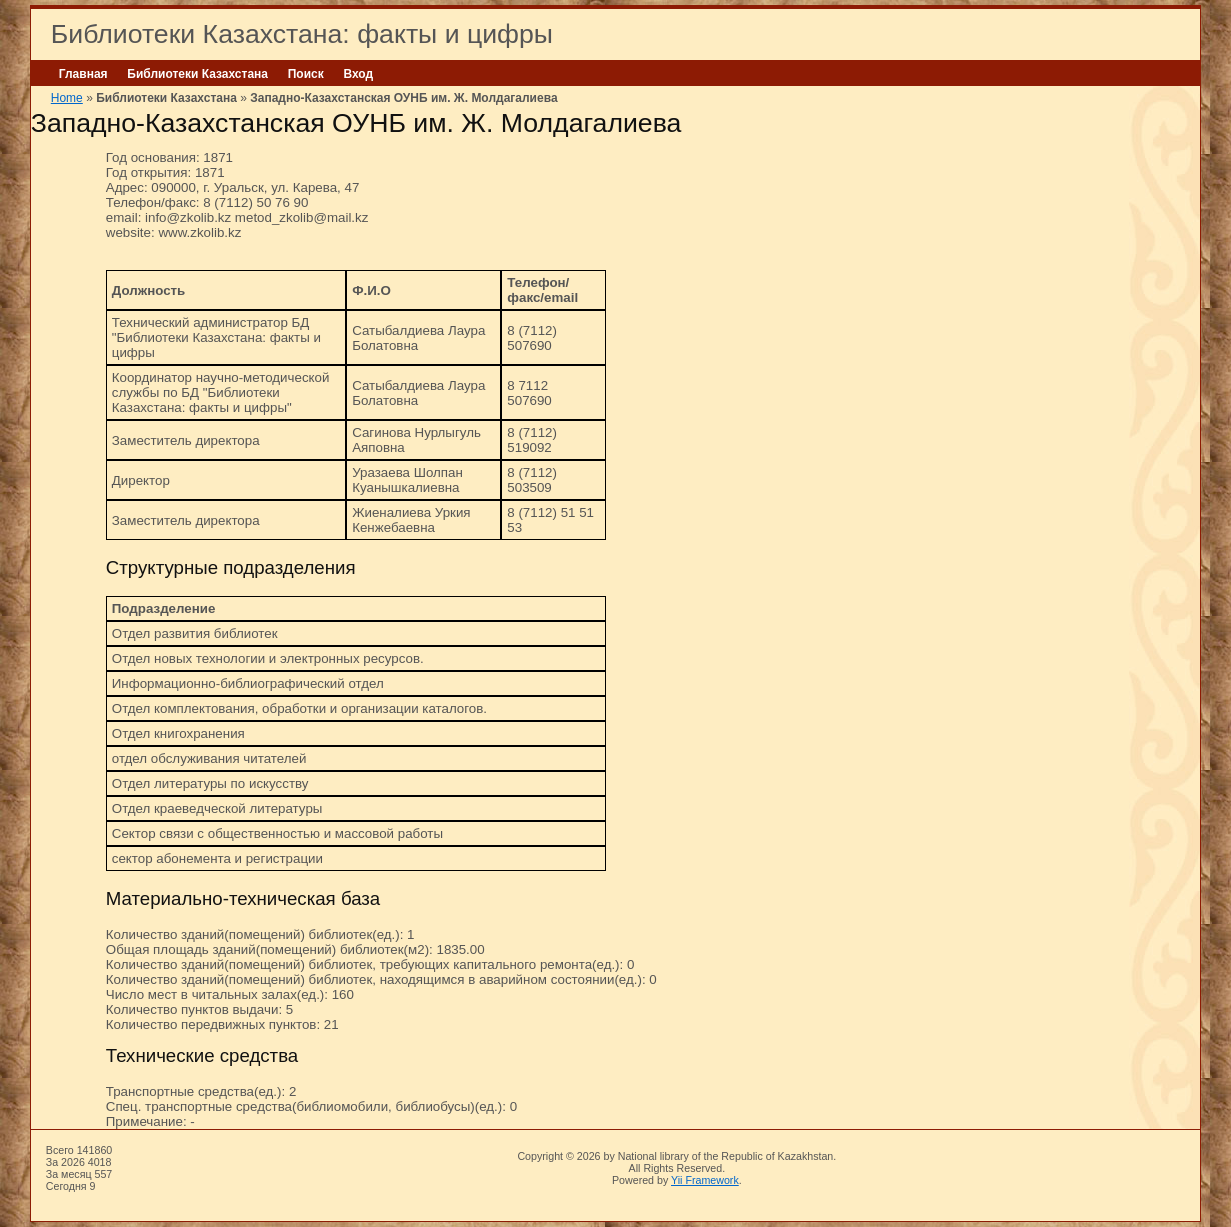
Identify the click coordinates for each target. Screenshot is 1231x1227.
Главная (83, 74)
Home (67, 98)
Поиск (306, 74)
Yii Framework (705, 1180)
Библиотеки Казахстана (197, 74)
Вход (358, 74)
